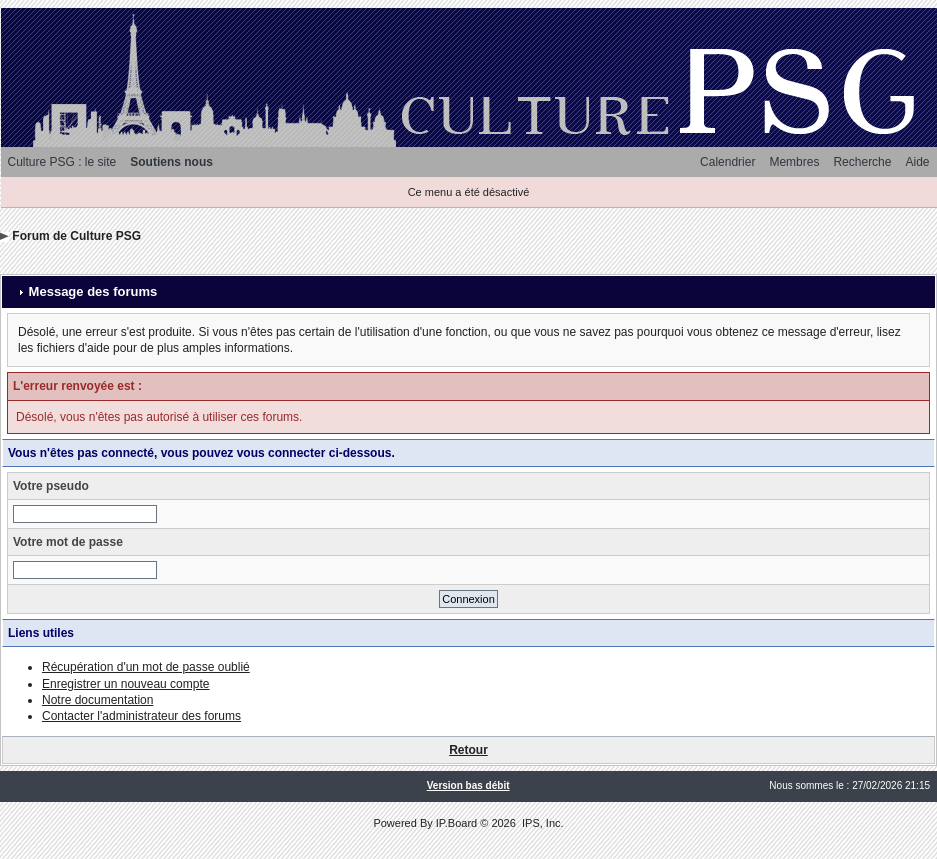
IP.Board (456, 823)
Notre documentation (97, 700)
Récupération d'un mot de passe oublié (146, 667)
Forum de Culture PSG (76, 236)
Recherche (862, 162)
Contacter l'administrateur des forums (141, 716)
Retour (468, 750)
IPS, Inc (541, 823)
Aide (917, 162)
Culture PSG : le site (62, 162)
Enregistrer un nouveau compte (125, 684)
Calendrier (727, 162)
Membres (794, 162)
